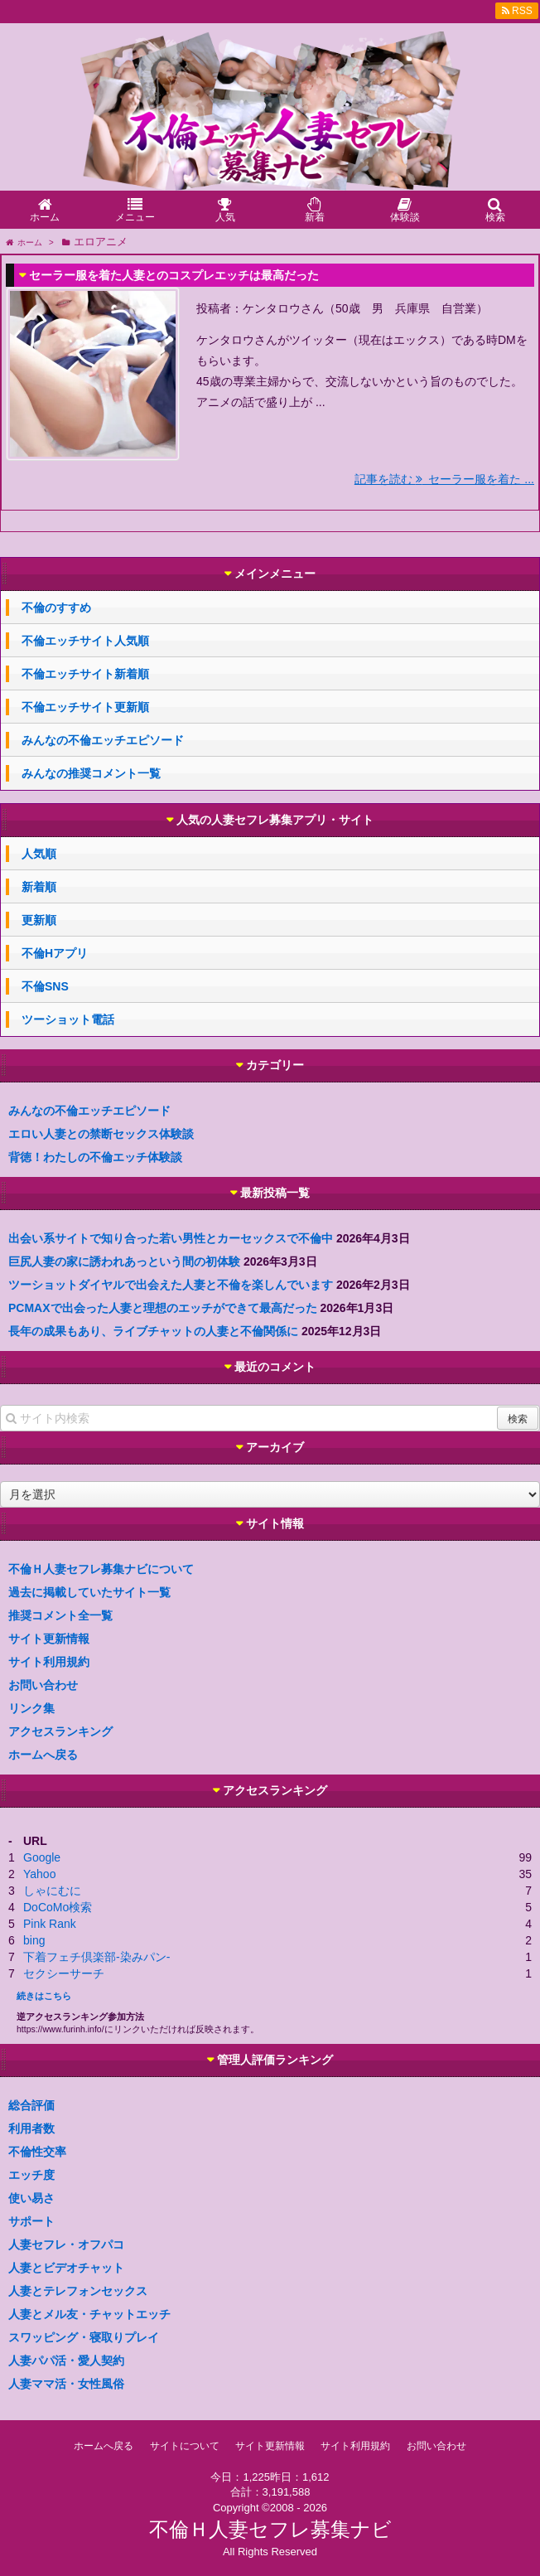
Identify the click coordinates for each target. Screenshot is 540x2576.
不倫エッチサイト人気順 (85, 640)
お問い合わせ (43, 1685)
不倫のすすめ (56, 607)
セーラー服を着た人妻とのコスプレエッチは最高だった (174, 275)
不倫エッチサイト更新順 (85, 707)
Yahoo (39, 1874)
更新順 (39, 920)
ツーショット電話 (68, 1019)
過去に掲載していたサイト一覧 (89, 1592)
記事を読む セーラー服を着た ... (444, 479)
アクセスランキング (60, 1731)
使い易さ (31, 2198)
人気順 (39, 853)
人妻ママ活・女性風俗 (66, 2383)
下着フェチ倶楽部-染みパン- (96, 1956)
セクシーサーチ (63, 1973)
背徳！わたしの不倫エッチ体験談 (95, 1157)
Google (41, 1857)
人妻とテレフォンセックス (77, 2291)
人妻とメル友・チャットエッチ (89, 2314)
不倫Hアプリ (55, 953)
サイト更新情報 (48, 1638)
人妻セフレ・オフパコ (66, 2244)
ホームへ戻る (43, 1754)
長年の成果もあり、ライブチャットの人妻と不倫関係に (153, 1331)
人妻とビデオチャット (66, 2267)
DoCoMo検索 (57, 1907)
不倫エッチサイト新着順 (85, 674)
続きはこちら (44, 1996)
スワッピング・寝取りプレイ (83, 2337)
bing (34, 1940)
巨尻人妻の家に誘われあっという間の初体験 (124, 1261)
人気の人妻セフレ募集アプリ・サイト (275, 820)
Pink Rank (49, 1923)
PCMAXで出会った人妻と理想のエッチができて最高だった (162, 1308)
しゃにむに (52, 1890)
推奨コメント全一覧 (60, 1615)
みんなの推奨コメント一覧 (91, 773)
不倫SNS (45, 986)
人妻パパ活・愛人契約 (66, 2360)
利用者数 (31, 2128)
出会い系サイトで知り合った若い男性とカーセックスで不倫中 (170, 1238)
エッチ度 (31, 2174)
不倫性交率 (37, 2151)
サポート (31, 2221)
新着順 (39, 887)
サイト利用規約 (48, 1661)
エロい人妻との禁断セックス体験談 (101, 1133)
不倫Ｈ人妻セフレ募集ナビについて (101, 1569)
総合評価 (31, 2105)
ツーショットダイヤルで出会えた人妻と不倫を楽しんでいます (170, 1284)
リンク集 (31, 1708)
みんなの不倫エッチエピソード (103, 740)
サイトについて (184, 2446)
